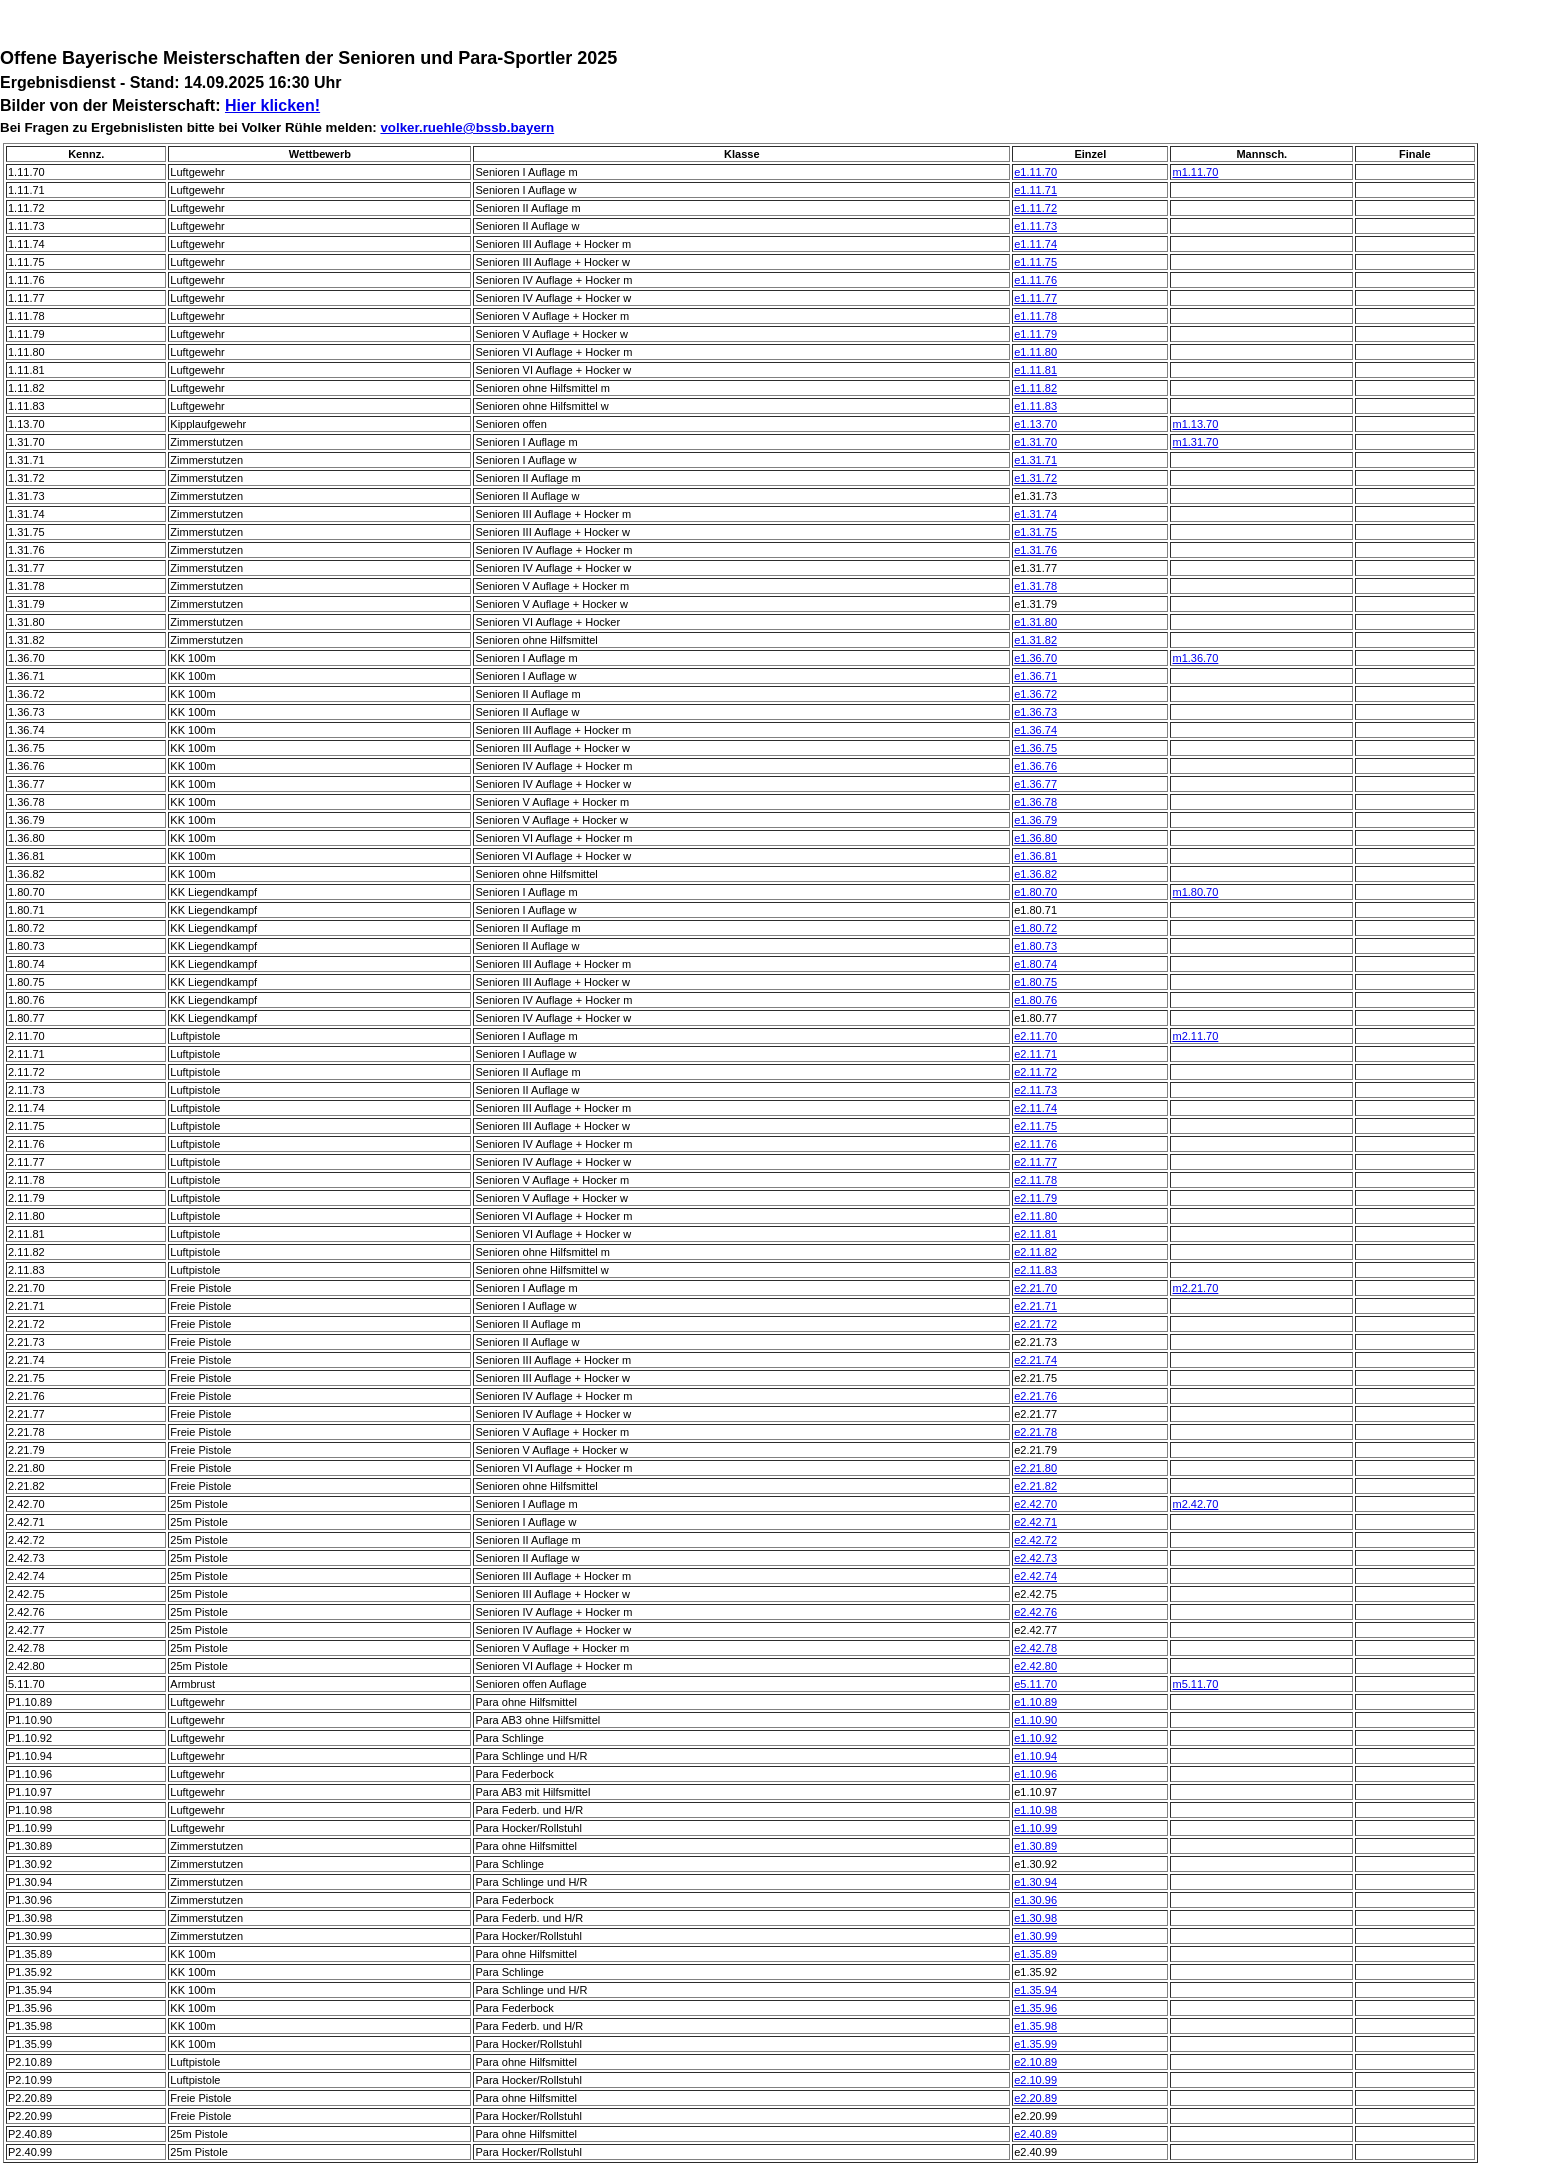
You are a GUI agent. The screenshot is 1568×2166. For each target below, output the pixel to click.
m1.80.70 (1195, 892)
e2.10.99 (1035, 2080)
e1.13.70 (1035, 424)
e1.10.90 (1035, 1720)
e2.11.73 (1035, 1090)
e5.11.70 (1035, 1684)
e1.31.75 (1035, 532)
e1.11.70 (1035, 172)
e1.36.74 (1035, 730)
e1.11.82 (1035, 388)
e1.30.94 (1035, 1882)
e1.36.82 (1035, 874)
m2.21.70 (1195, 1288)
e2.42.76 (1035, 1612)
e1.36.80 (1035, 838)
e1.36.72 (1035, 694)
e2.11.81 (1035, 1234)
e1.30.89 (1035, 1846)
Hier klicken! (272, 105)
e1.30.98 (1035, 1918)
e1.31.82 (1035, 640)
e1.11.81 (1035, 370)
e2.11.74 (1035, 1108)
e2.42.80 (1035, 1666)
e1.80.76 (1035, 1000)
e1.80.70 (1035, 892)
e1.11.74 (1035, 244)
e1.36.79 (1035, 820)
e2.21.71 (1035, 1306)
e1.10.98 (1035, 1810)
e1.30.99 (1035, 1936)
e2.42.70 (1035, 1504)
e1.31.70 (1035, 442)
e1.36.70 (1035, 658)
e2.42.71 (1035, 1522)
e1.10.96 (1035, 1774)
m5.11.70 (1195, 1684)
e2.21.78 (1035, 1432)
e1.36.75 (1035, 748)
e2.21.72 (1035, 1324)
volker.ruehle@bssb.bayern (467, 127)
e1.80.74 (1035, 964)
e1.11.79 (1035, 334)
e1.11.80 (1035, 352)
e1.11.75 (1035, 262)
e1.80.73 (1035, 946)
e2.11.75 (1035, 1126)
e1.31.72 (1035, 478)
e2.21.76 (1035, 1396)
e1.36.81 (1035, 856)
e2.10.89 (1035, 2062)
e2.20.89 (1035, 2098)
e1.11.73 (1035, 226)
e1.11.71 (1035, 190)
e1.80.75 (1035, 982)
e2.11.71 (1035, 1054)
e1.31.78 (1035, 586)
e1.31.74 (1035, 514)
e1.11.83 (1035, 406)
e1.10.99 (1035, 1828)
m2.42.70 (1195, 1504)
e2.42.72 (1035, 1540)
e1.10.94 (1035, 1756)
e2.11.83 (1035, 1270)
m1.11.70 (1195, 172)
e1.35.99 (1035, 2044)
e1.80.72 (1035, 928)
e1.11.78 (1035, 316)
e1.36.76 (1035, 766)
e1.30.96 (1035, 1900)
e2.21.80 (1035, 1468)
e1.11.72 (1035, 208)
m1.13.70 (1195, 424)
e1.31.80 (1035, 622)
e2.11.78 (1035, 1180)
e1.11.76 (1035, 280)
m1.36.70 (1195, 658)
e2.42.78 (1035, 1648)
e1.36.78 (1035, 802)
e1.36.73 (1035, 712)
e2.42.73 (1035, 1558)
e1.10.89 (1035, 1702)
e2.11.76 (1035, 1144)
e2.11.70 (1035, 1036)
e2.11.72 (1035, 1072)
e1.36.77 (1035, 784)
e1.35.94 (1035, 1990)
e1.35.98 (1035, 2026)
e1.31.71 (1035, 460)
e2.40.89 (1035, 2134)
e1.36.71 (1035, 676)
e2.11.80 (1035, 1216)
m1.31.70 (1195, 442)
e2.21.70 (1035, 1288)
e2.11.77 (1035, 1162)
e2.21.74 (1035, 1360)
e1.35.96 (1035, 2008)
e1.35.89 (1035, 1954)
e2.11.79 (1035, 1198)
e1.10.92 (1035, 1738)
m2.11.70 (1195, 1036)
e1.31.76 (1035, 550)
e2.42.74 (1035, 1576)
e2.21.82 (1035, 1486)
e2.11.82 (1035, 1252)
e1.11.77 (1035, 298)
